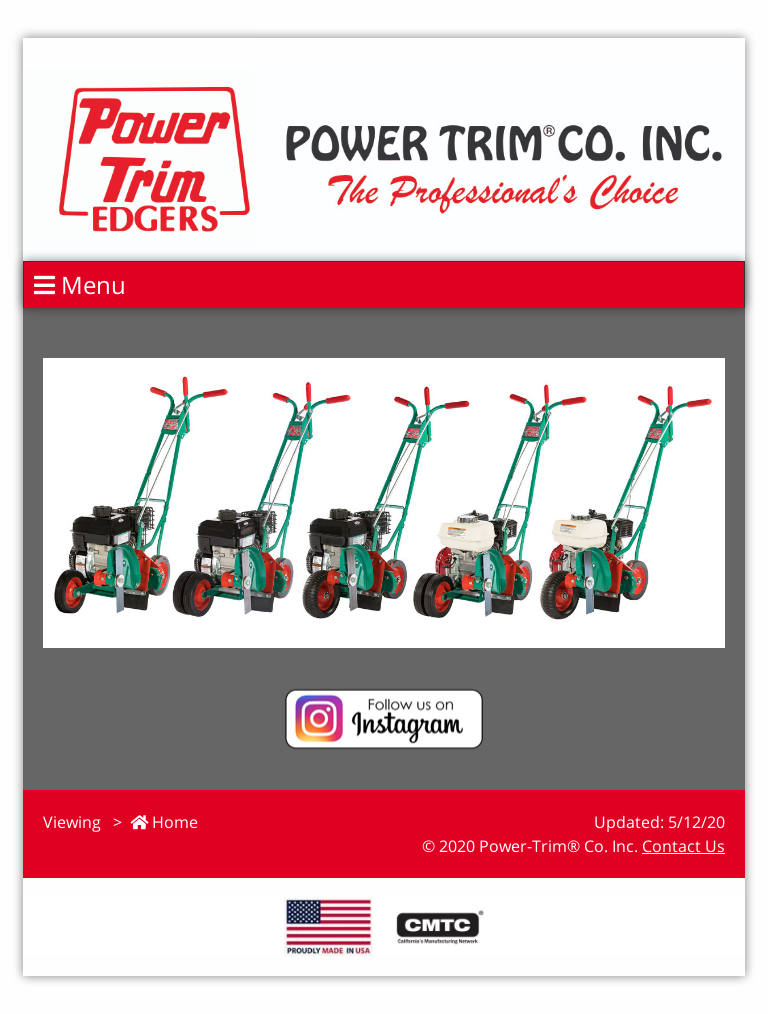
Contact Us (683, 846)
